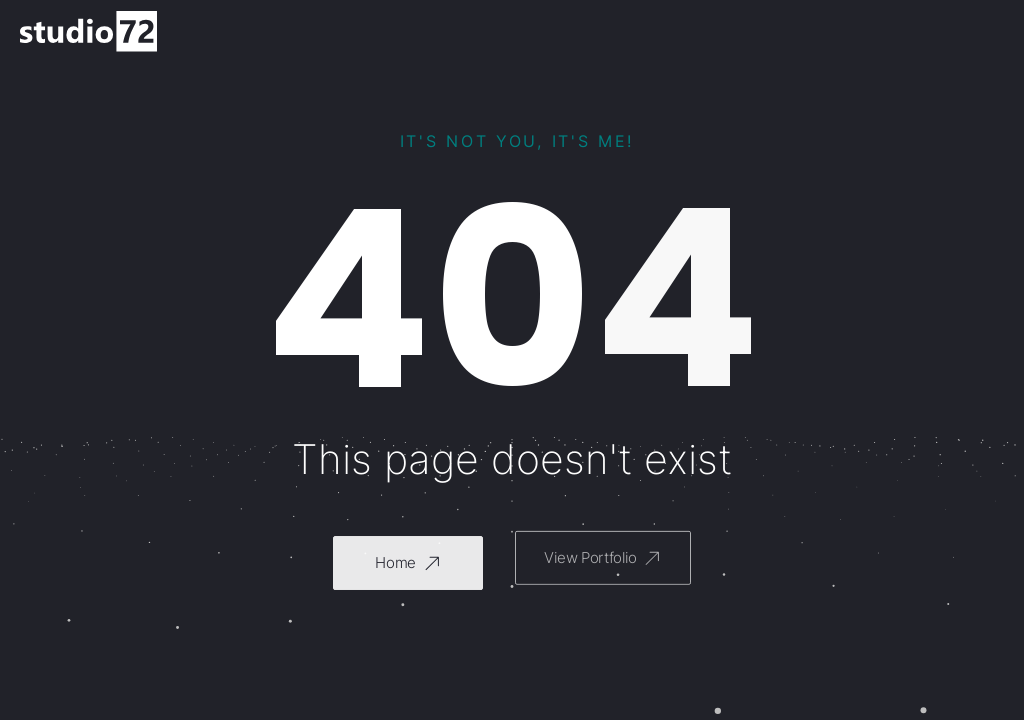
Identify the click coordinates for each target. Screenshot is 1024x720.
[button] (408, 561)
